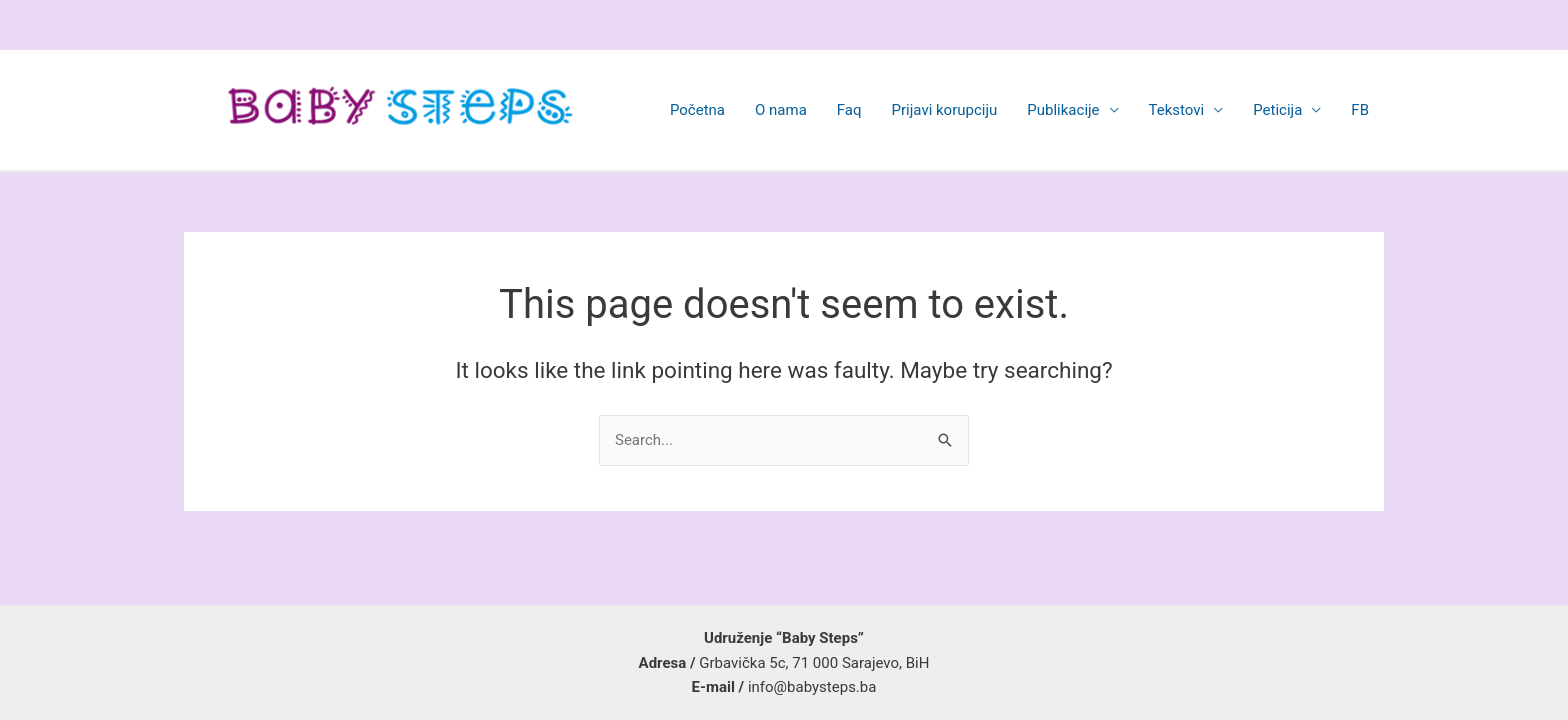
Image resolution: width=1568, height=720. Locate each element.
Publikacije (1063, 110)
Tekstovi (1177, 110)
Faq (849, 110)
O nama (781, 110)
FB (1360, 110)
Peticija (1277, 110)
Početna (697, 110)
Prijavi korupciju (945, 110)
